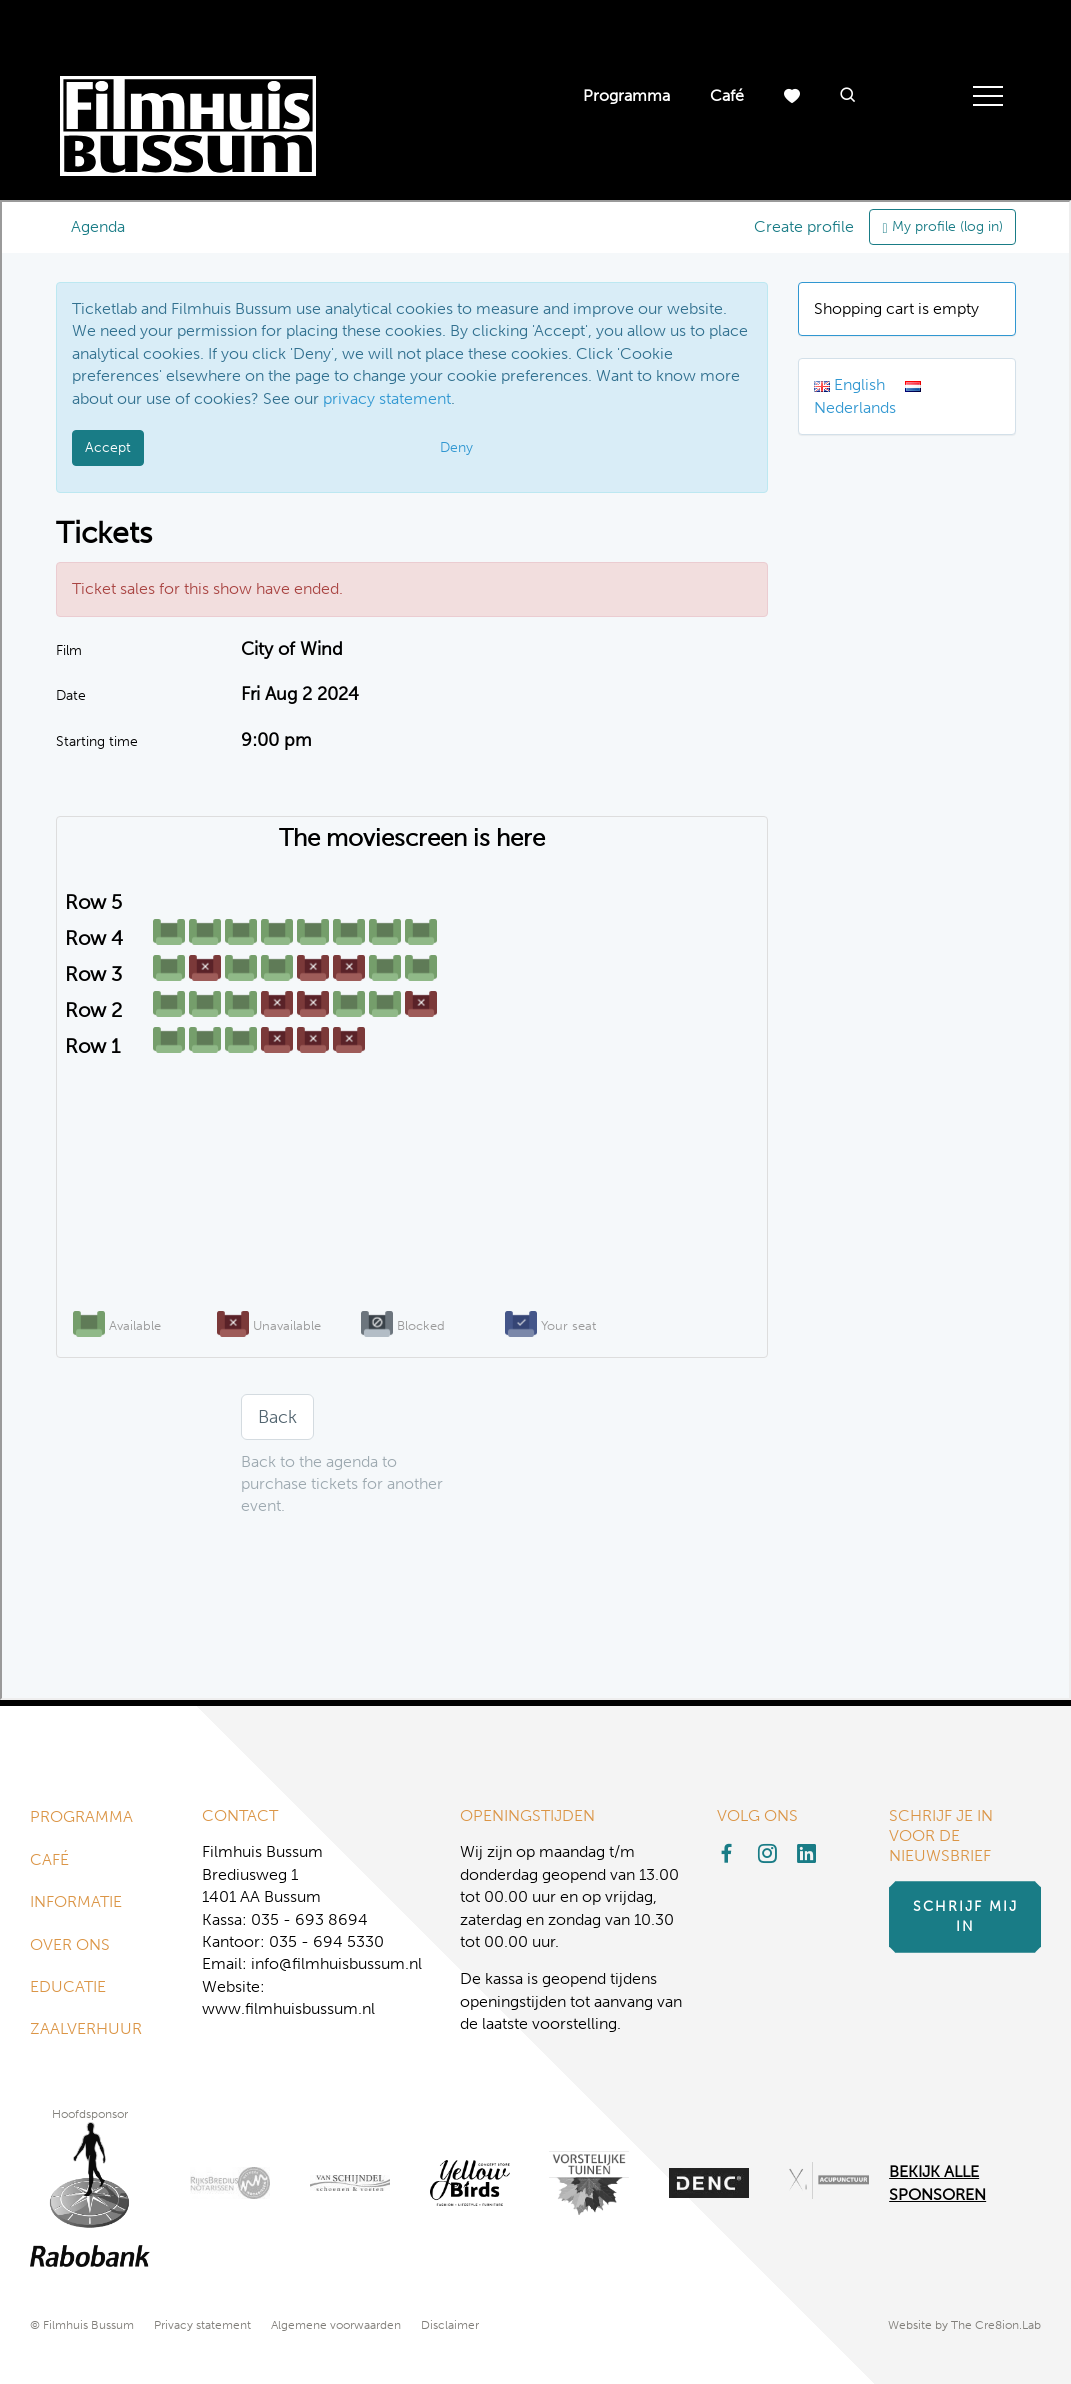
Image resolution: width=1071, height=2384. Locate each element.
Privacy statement (202, 2325)
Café (727, 95)
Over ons (70, 1944)
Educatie (68, 1986)
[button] (848, 96)
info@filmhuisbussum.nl (336, 1963)
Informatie (76, 1901)
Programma (626, 95)
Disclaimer (450, 2325)
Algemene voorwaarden (336, 2325)
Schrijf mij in (965, 1916)
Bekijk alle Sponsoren (937, 2182)
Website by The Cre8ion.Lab (964, 2325)
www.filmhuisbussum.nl (288, 2008)
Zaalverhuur (86, 2028)
